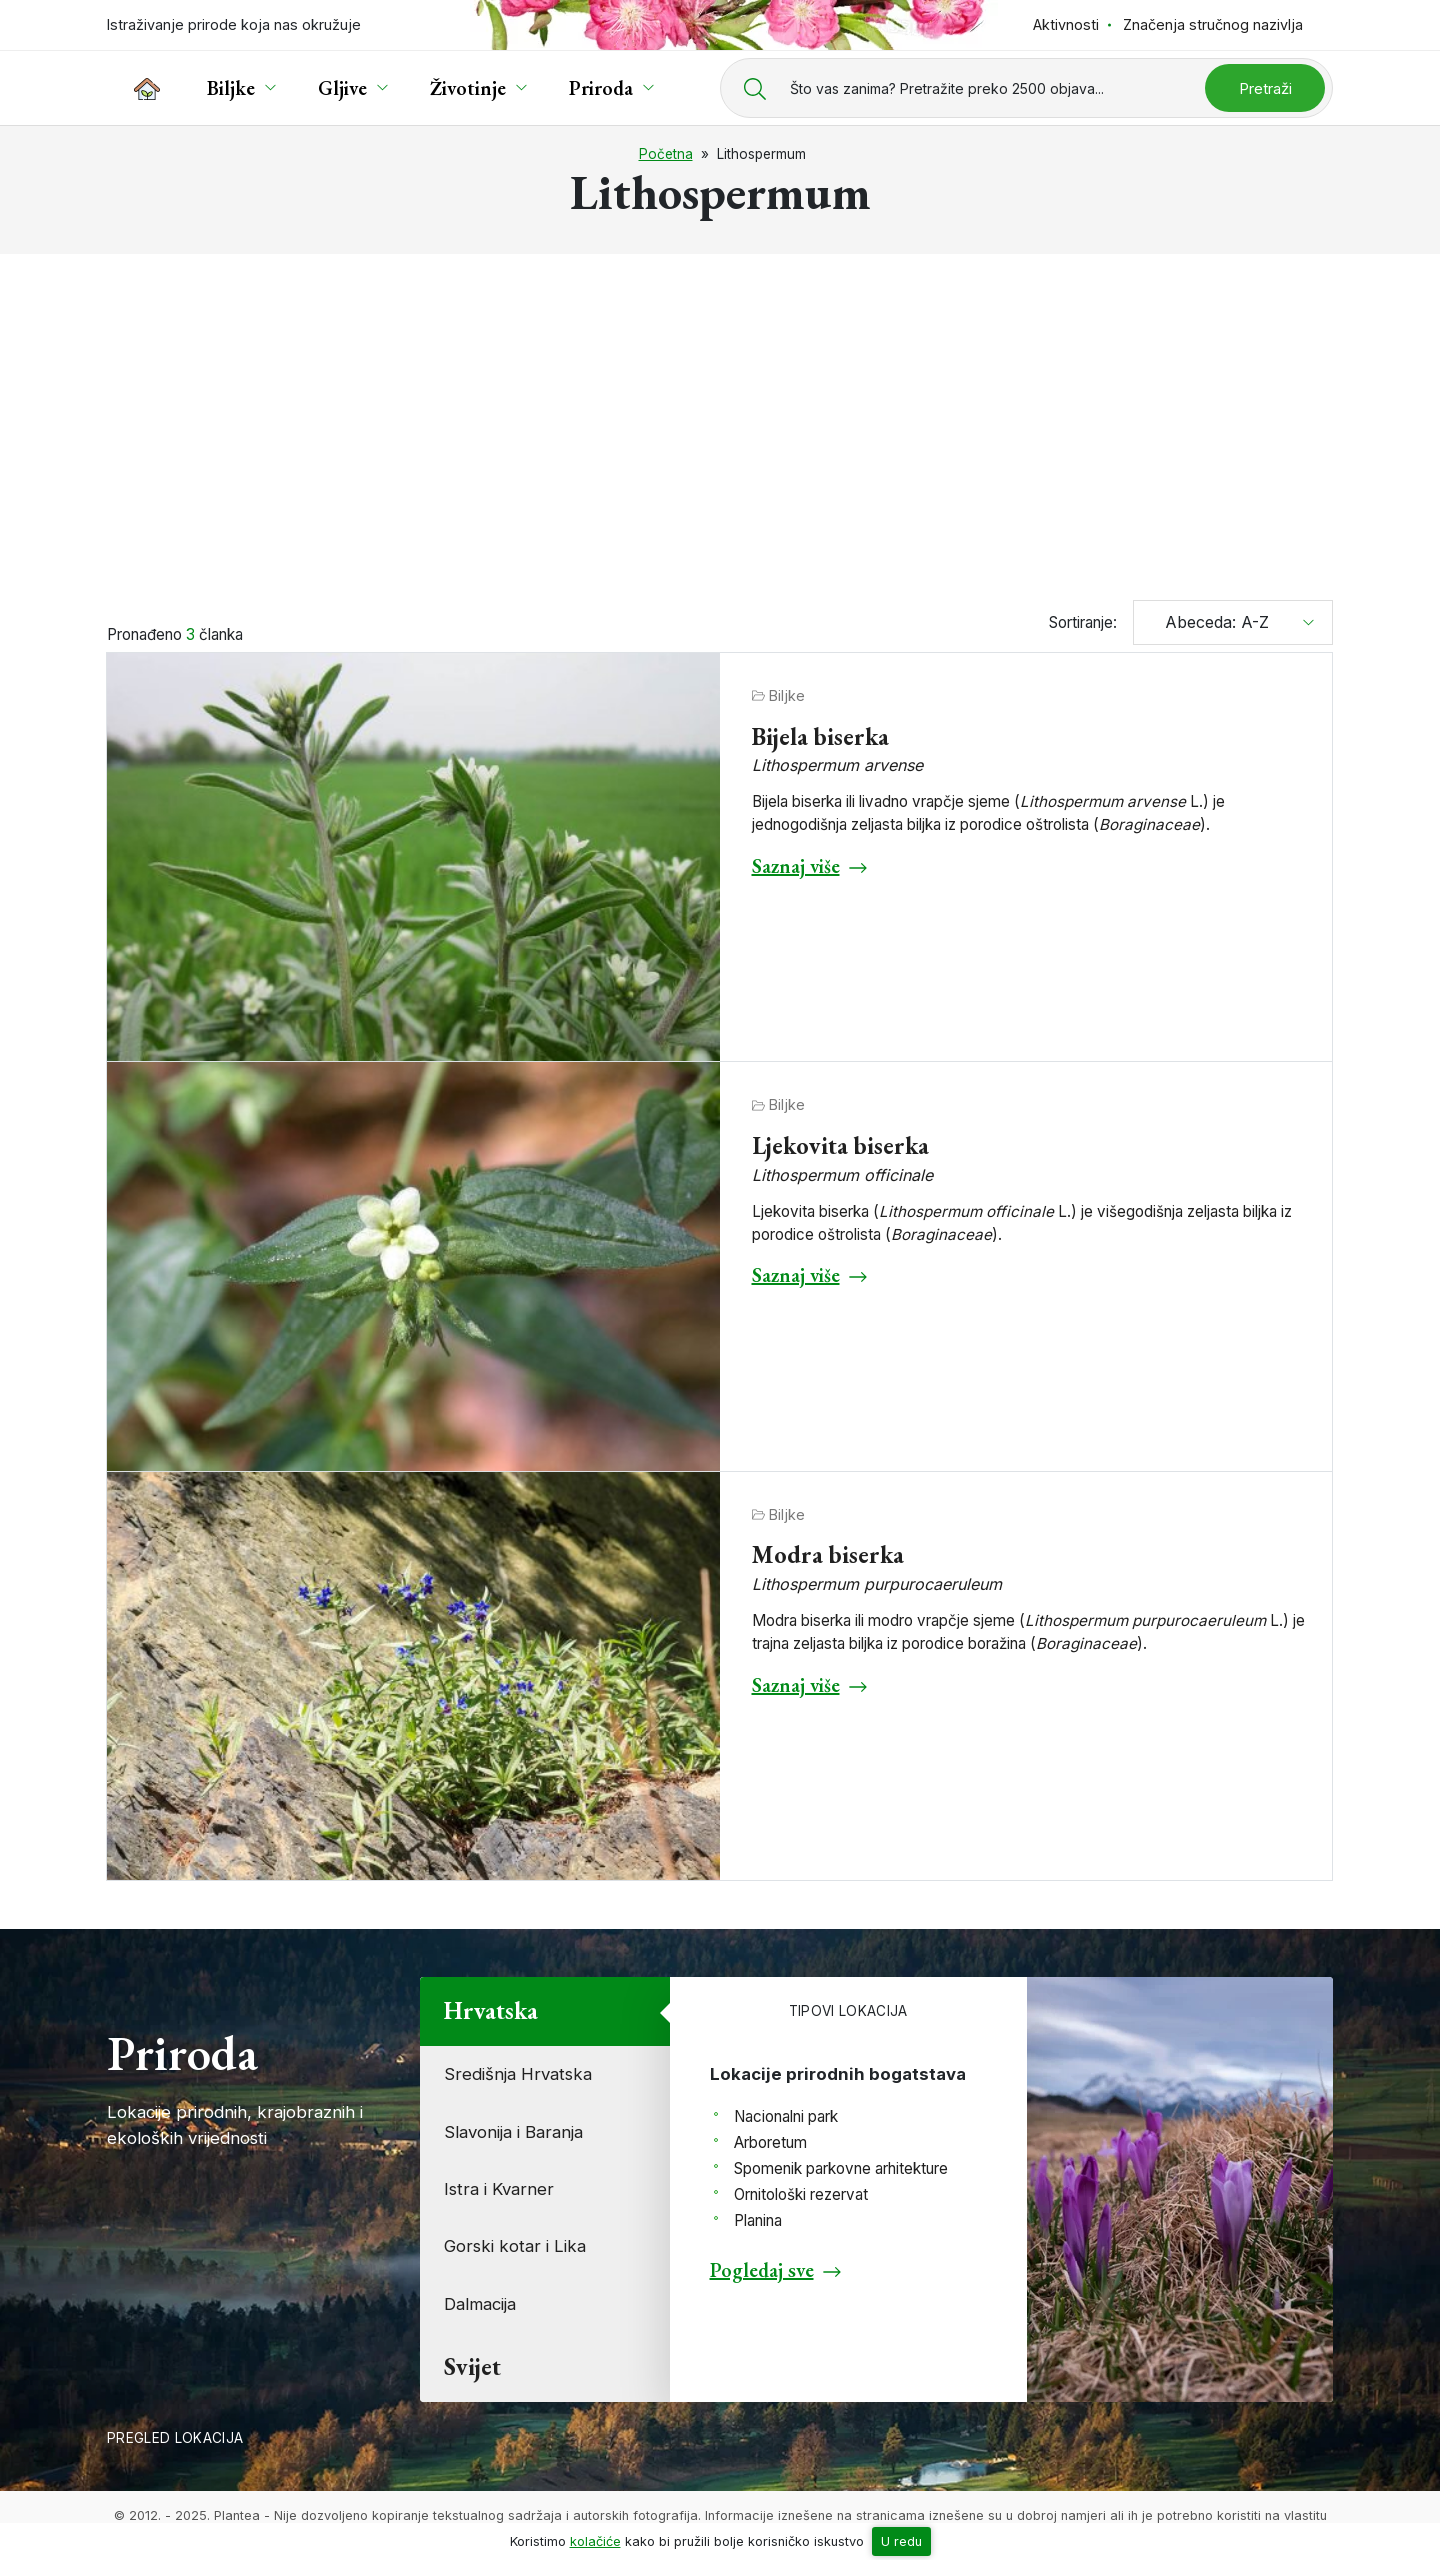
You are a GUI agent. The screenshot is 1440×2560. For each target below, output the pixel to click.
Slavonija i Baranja (513, 2132)
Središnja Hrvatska (518, 2074)
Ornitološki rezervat (801, 2194)
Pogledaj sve (762, 2270)
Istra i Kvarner (499, 2189)
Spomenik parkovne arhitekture (841, 2168)
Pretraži (1265, 88)
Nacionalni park (786, 2116)
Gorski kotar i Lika (515, 2246)
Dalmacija (480, 2304)
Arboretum (770, 2142)
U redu (901, 2541)
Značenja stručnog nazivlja (1213, 24)
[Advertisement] (720, 418)
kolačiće (595, 2541)
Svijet (472, 2366)
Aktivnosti (1066, 24)
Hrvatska (491, 2010)
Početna (666, 154)
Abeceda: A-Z (1209, 622)
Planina (758, 2220)
